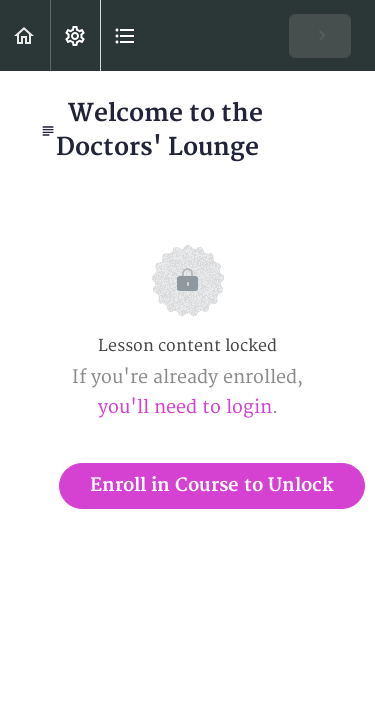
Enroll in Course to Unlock (212, 485)
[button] (25, 35)
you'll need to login (185, 407)
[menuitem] (75, 35)
